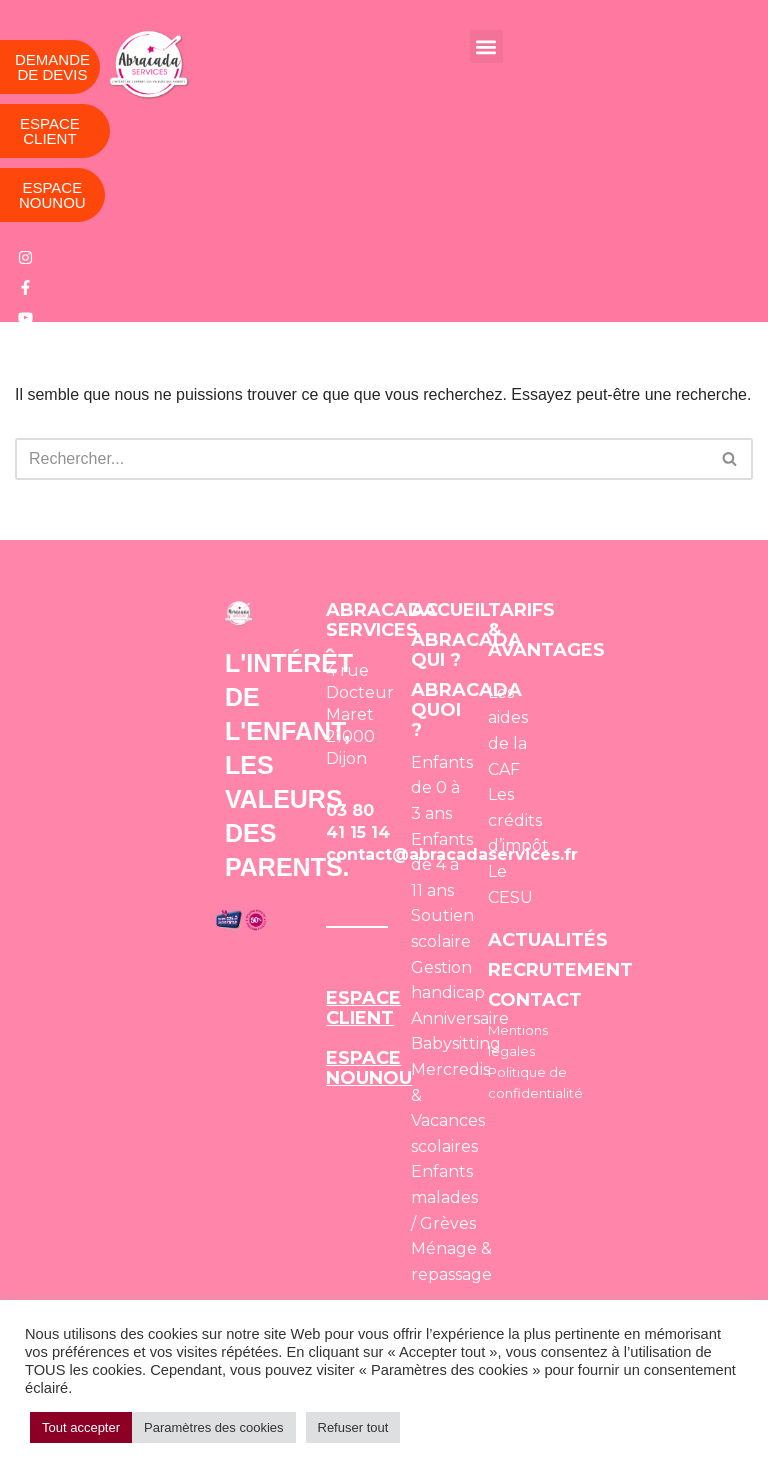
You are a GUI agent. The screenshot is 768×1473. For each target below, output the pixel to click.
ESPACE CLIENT (363, 1008)
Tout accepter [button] (81, 1427)
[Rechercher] (361, 459)
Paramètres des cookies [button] (213, 1427)
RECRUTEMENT (560, 970)
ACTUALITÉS (548, 940)
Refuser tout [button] (353, 1427)
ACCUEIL (451, 610)
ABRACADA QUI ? (466, 650)
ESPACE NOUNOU (369, 1068)
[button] (486, 46)
